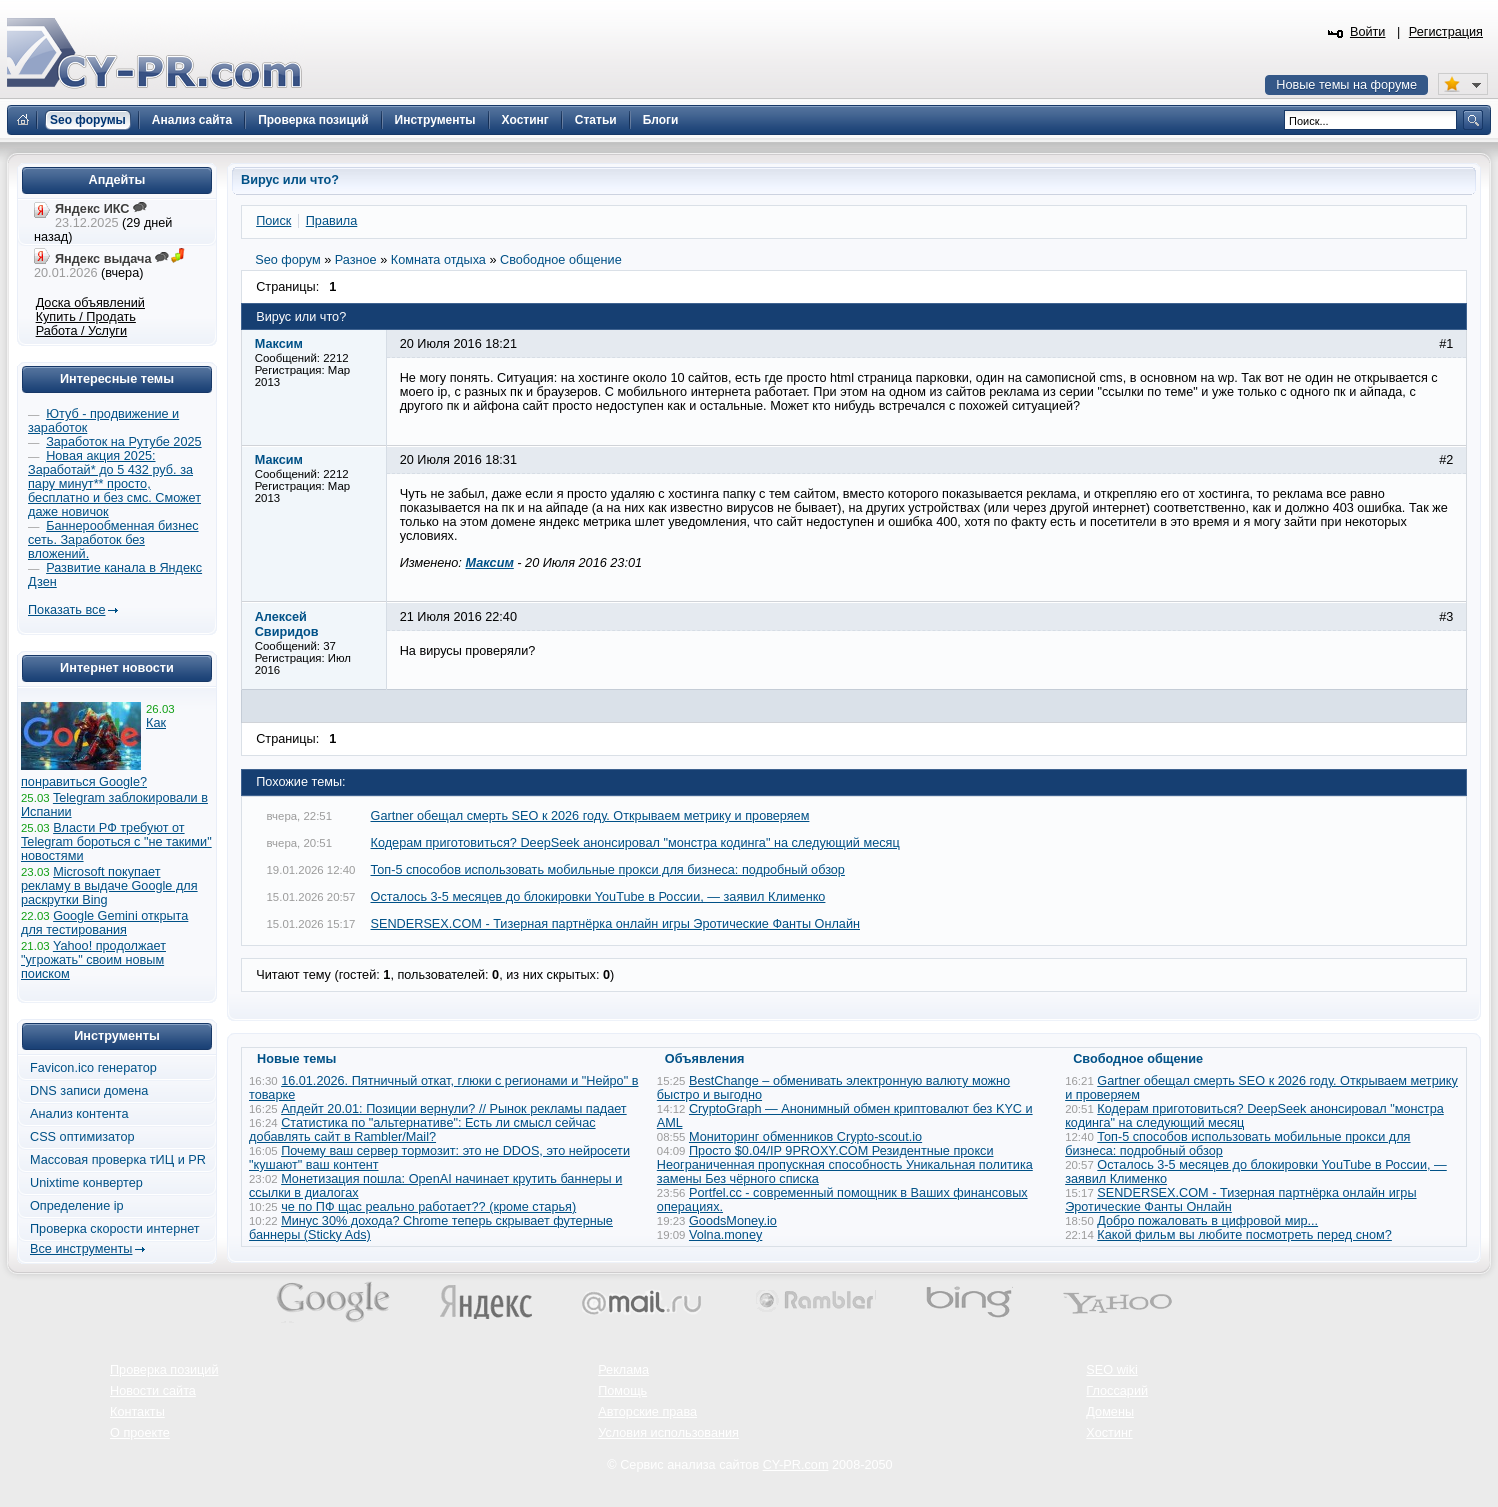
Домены (1110, 1412)
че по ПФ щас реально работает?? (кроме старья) (428, 1207)
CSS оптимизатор (82, 1137)
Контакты (137, 1412)
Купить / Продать (86, 317)
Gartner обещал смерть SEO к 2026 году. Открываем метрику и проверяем (590, 816)
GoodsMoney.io (733, 1221)
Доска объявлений (90, 303)
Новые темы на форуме (1346, 85)
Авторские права (647, 1412)
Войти (1368, 32)
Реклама (623, 1370)
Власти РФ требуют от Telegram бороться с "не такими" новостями (116, 842)
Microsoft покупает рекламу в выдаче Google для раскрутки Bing (109, 886)
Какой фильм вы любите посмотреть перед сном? (1244, 1235)
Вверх (1378, 1437)
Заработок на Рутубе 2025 (123, 442)
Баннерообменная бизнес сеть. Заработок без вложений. (113, 540)
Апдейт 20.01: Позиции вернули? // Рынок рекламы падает (454, 1109)
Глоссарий (1117, 1391)
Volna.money (725, 1235)
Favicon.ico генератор (93, 1068)
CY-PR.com (796, 1465)
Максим (489, 563)
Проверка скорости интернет (115, 1229)
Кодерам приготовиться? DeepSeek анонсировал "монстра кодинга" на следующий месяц (635, 843)
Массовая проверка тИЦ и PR (118, 1160)
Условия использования (668, 1433)
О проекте (140, 1433)
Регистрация (1446, 32)
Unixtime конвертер (86, 1183)
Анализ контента (79, 1114)
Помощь (622, 1391)
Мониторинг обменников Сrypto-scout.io (805, 1137)
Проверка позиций (164, 1370)
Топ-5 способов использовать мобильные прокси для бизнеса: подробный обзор (608, 870)
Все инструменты (81, 1249)
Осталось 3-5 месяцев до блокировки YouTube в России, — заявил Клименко (598, 897)
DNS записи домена (89, 1091)
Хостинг (1109, 1433)
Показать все (66, 610)
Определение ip (77, 1206)
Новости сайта (153, 1391)
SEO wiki (1111, 1370)
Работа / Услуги (81, 331)
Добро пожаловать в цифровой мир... (1207, 1221)
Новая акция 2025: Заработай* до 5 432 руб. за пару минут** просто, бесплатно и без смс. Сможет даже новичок (114, 484)
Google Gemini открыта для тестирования (104, 923)
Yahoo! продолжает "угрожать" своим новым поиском (93, 960)
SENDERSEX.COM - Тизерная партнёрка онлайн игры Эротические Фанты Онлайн (615, 924)
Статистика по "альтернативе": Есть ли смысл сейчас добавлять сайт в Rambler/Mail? (422, 1130)
